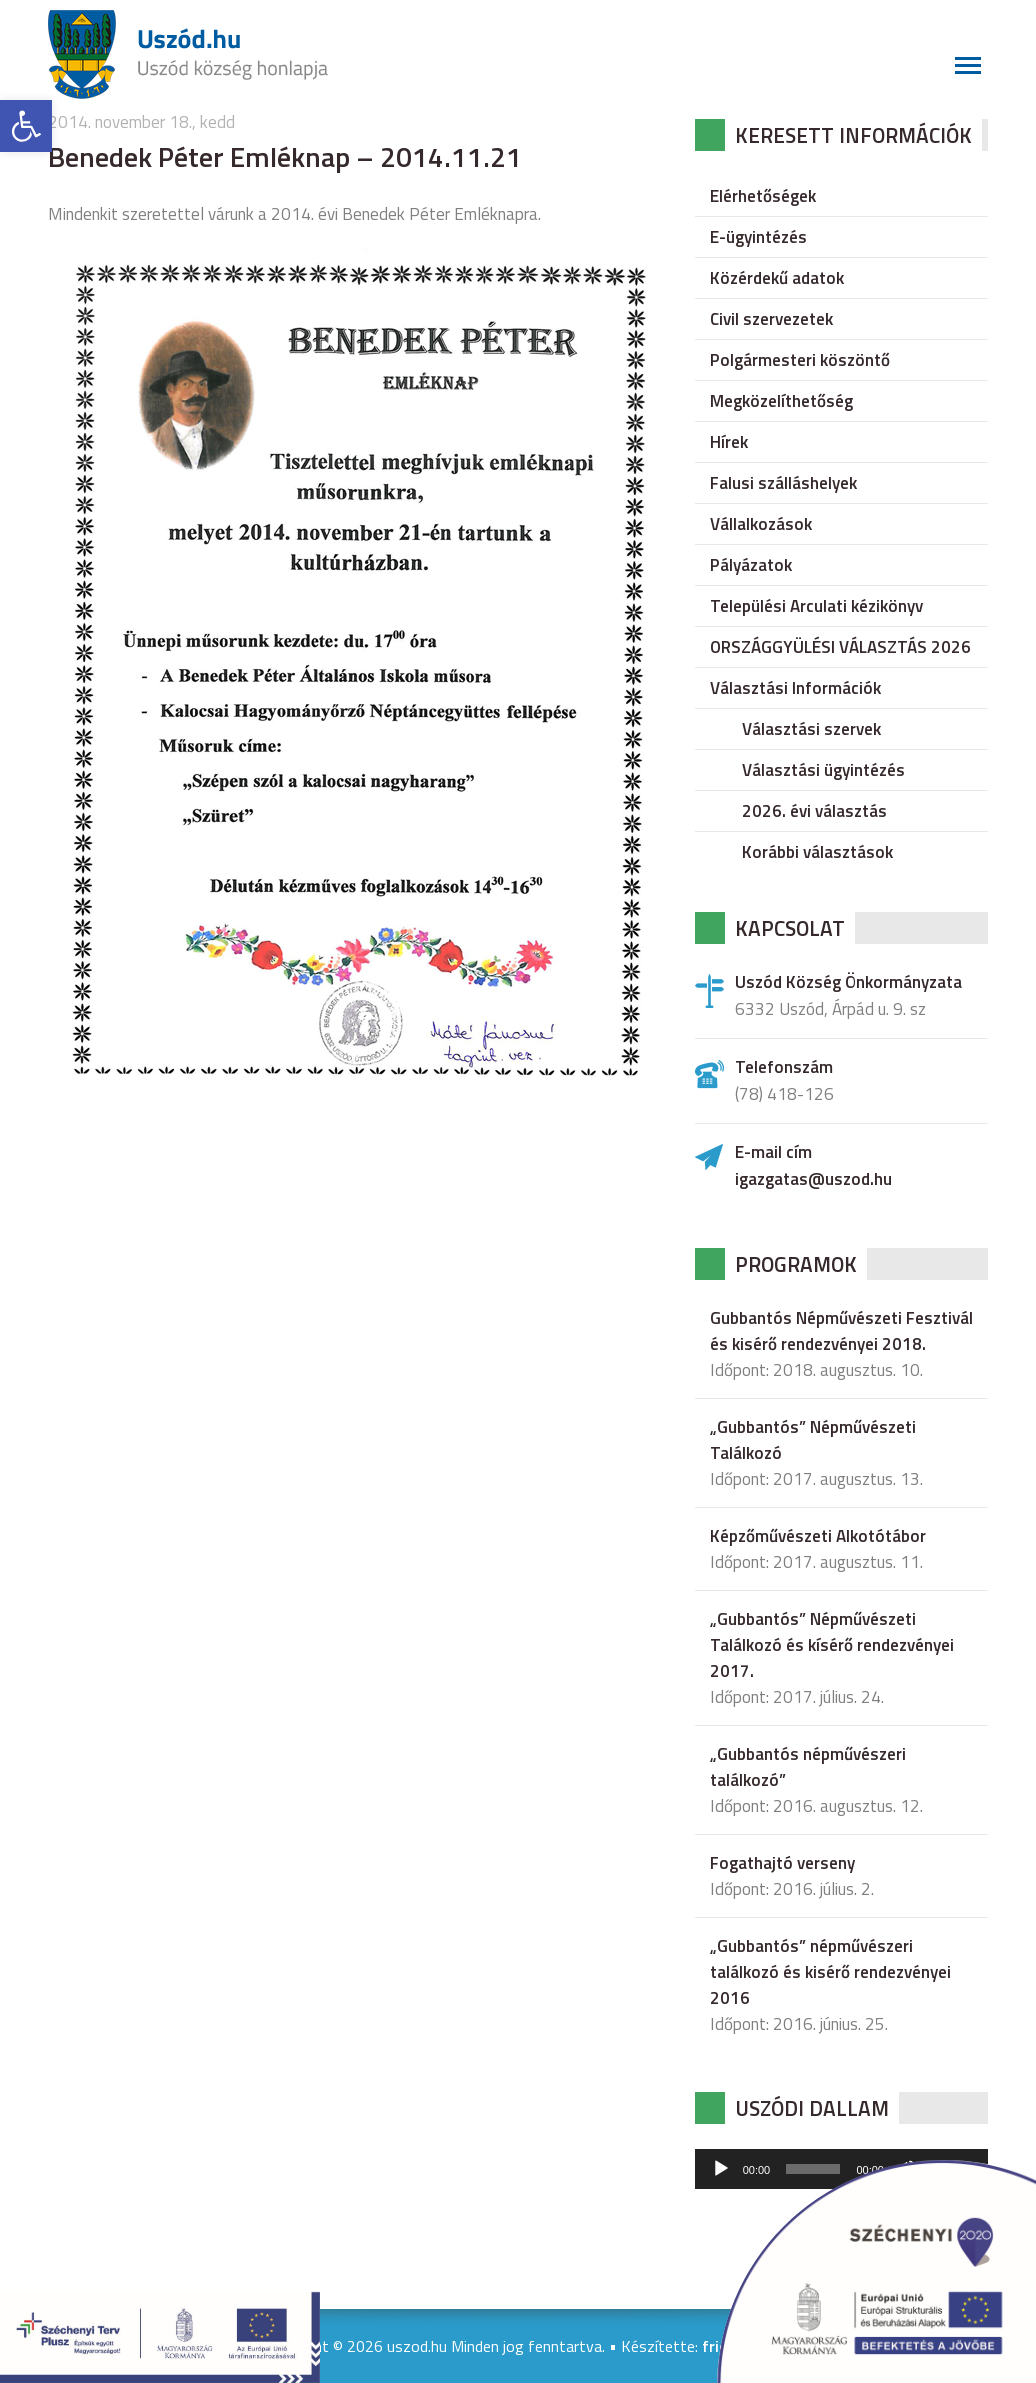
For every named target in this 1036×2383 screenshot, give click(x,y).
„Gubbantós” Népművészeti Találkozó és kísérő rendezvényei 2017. (832, 1645)
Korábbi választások (817, 852)
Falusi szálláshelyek (783, 483)
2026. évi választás (814, 811)
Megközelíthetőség (781, 401)
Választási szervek (811, 729)
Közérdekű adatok (777, 278)
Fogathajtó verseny (782, 1863)
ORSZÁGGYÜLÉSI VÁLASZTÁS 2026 (840, 647)
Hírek (729, 442)
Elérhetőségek (763, 196)
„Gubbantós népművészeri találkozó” (808, 1767)
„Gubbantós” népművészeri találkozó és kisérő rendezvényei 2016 (830, 1972)
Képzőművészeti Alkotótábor (818, 1536)
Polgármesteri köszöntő (800, 360)
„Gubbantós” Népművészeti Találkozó (813, 1440)
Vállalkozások (761, 524)
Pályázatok (751, 565)
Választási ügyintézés (823, 770)
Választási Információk (795, 688)
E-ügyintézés (758, 237)
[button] (26, 126)
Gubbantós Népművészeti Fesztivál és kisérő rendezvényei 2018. (841, 1331)
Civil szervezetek (771, 319)
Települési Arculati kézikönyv (816, 606)
